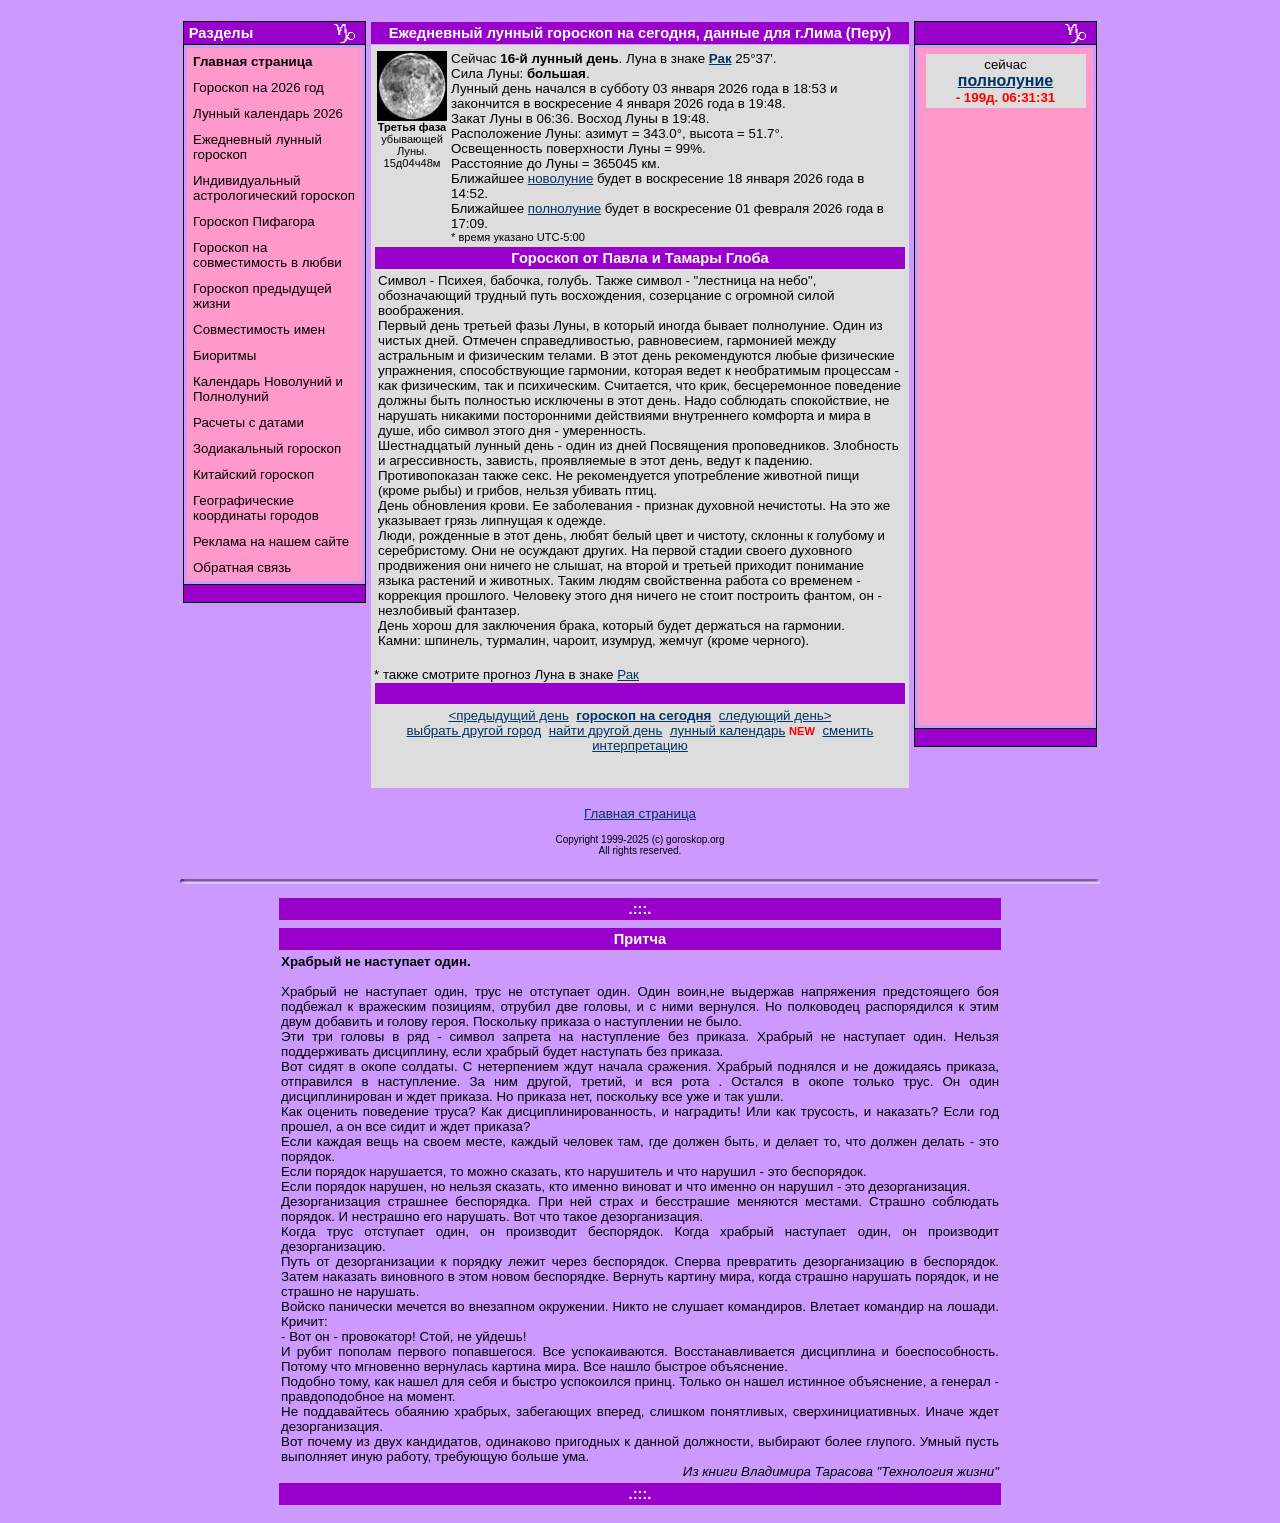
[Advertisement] (1006, 419)
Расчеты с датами (248, 422)
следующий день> (775, 715)
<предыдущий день (508, 715)
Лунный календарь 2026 (268, 113)
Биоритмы (224, 355)
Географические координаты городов (256, 508)
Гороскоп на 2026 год (258, 87)
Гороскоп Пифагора (254, 221)
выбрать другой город (474, 730)
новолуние (560, 178)
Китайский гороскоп (253, 474)
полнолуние (564, 208)
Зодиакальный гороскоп (267, 448)
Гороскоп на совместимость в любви (267, 255)
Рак (720, 58)
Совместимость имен (259, 329)
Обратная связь (242, 567)
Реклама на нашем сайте (271, 541)
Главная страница (640, 813)
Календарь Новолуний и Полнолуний (268, 389)
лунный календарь (728, 730)
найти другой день (606, 730)
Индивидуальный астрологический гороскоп (274, 188)
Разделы (221, 33)
